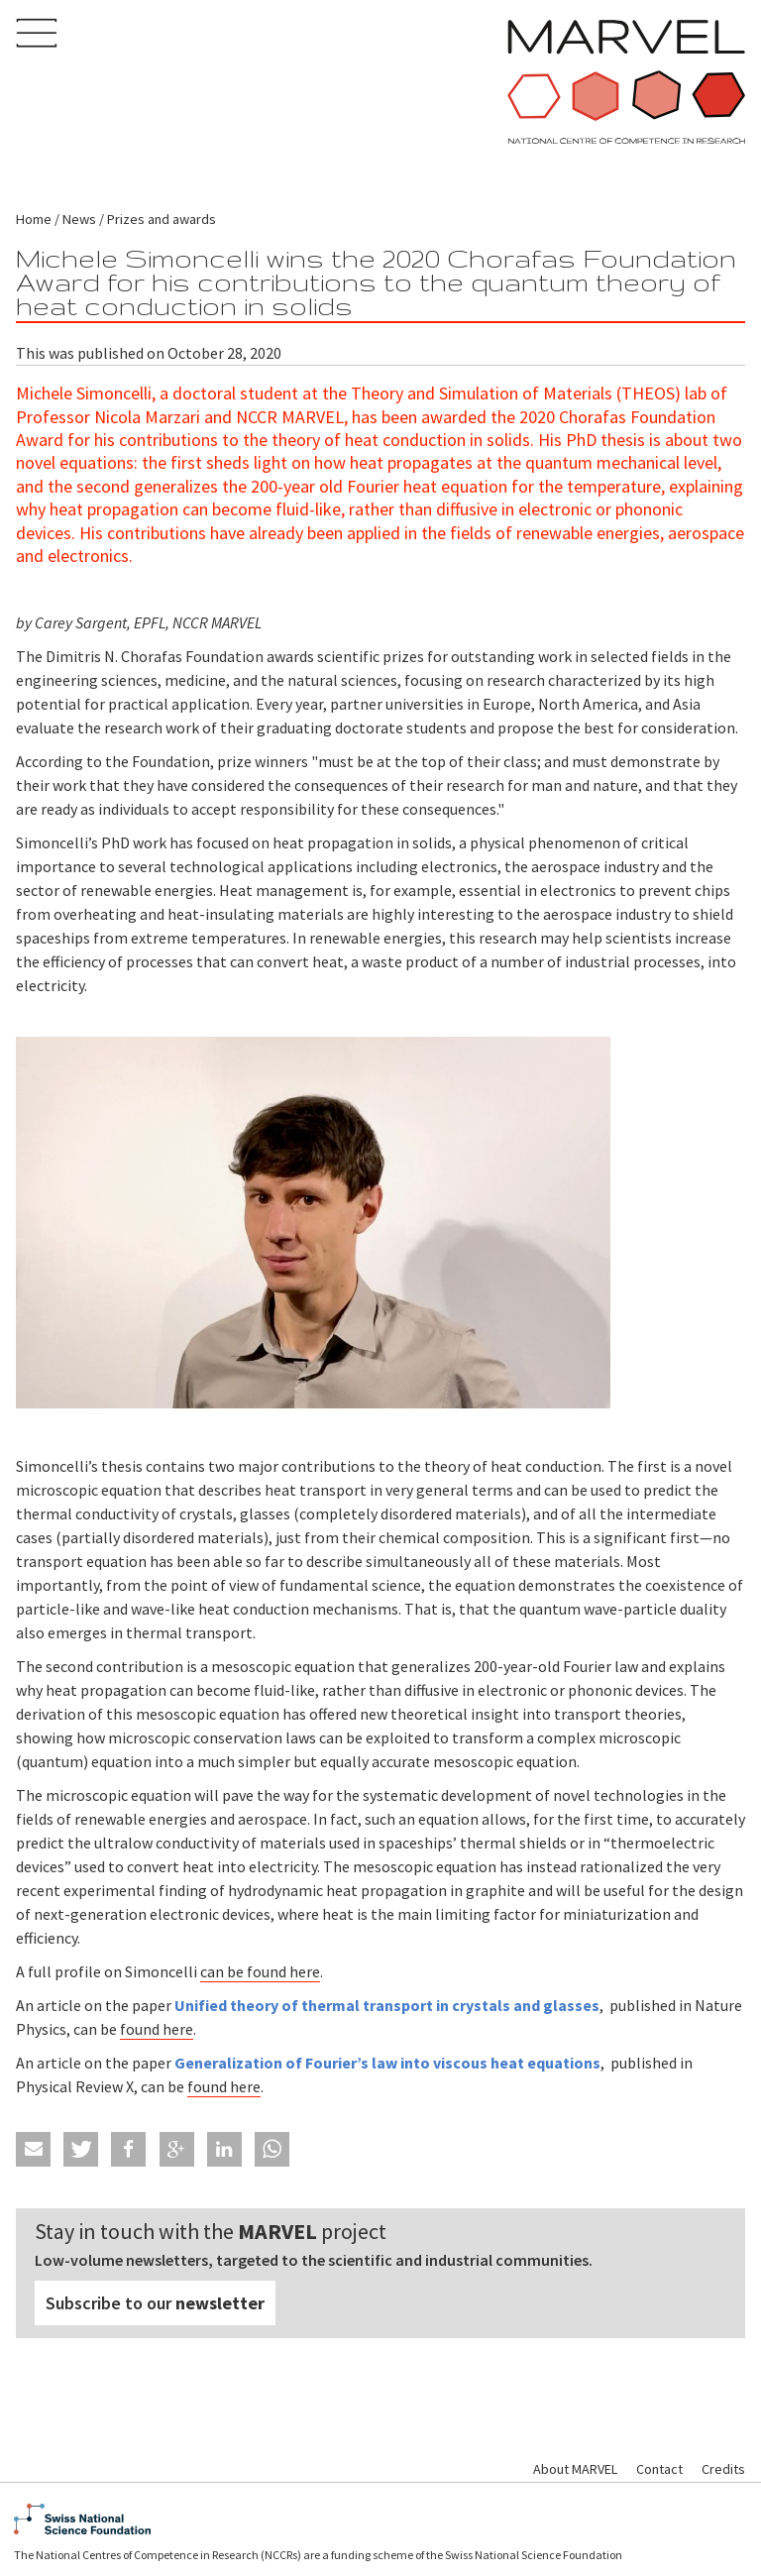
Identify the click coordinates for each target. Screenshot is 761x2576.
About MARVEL (575, 2469)
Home (34, 219)
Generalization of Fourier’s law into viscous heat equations (387, 2062)
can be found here (260, 1971)
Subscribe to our (155, 2303)
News (79, 219)
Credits (723, 2469)
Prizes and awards (161, 219)
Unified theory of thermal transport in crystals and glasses (386, 2005)
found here (156, 2029)
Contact (659, 2469)
